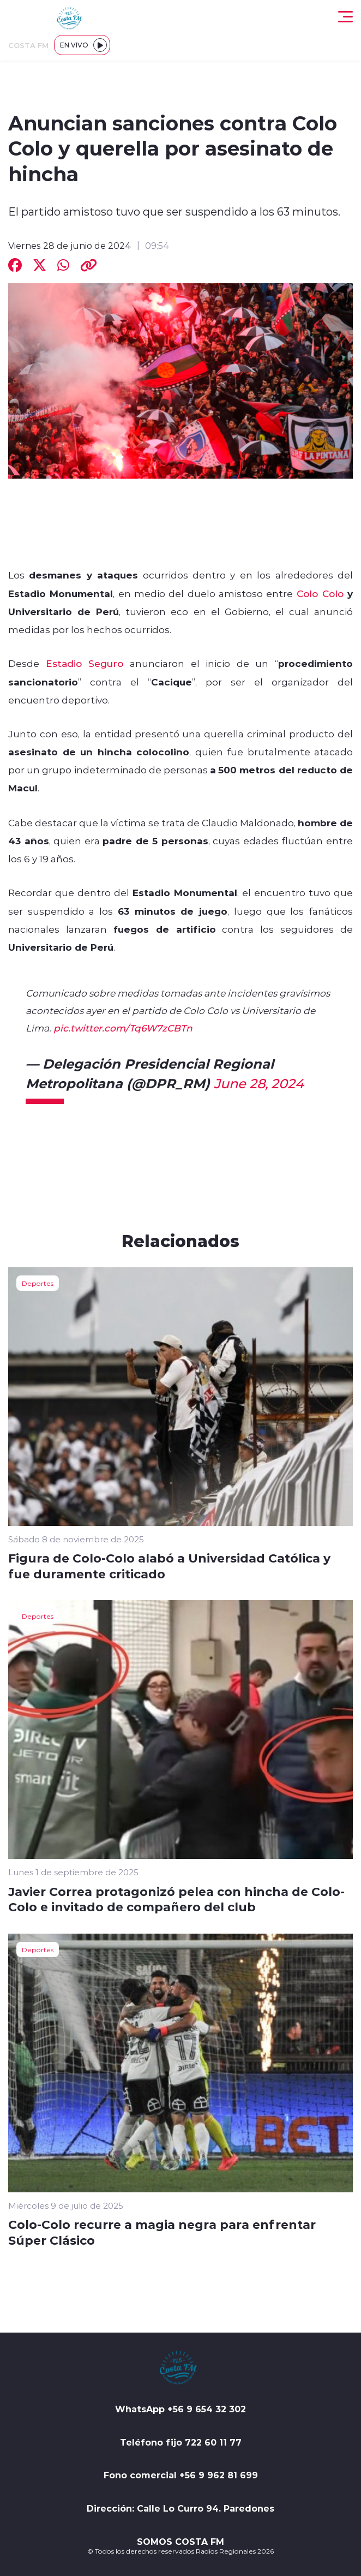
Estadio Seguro (85, 663)
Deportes (37, 1283)
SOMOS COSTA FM (180, 2541)
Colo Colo (320, 593)
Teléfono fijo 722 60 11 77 (181, 2442)
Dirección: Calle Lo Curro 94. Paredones (180, 2508)
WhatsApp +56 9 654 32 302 (180, 2409)
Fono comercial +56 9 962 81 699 (181, 2475)
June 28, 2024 (259, 1083)
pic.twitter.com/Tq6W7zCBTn (122, 1028)
